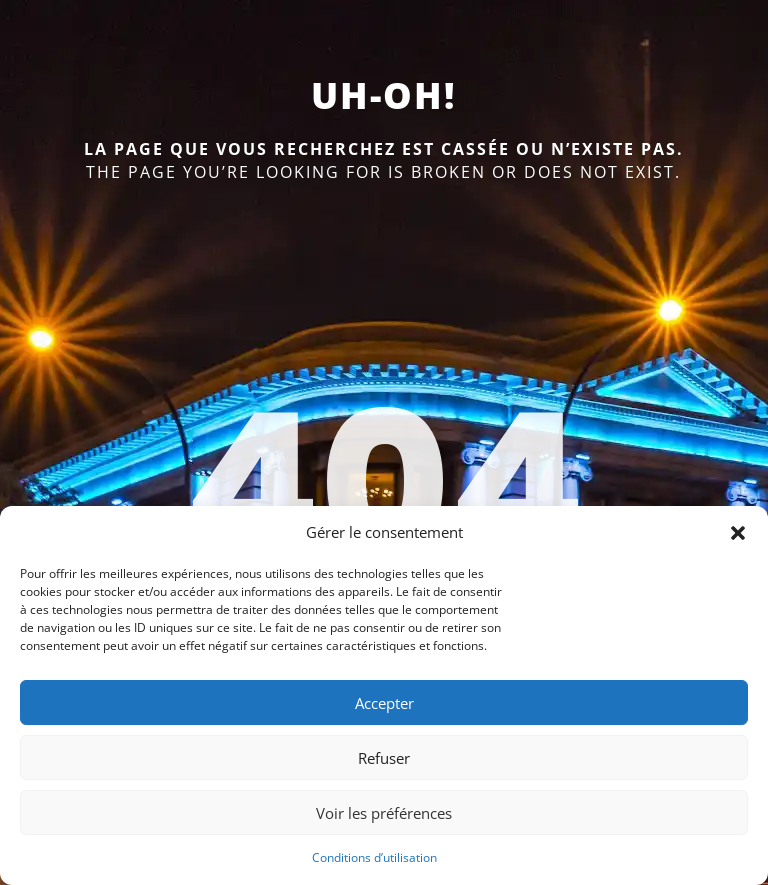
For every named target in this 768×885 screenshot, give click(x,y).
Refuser (384, 758)
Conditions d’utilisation (374, 857)
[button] (738, 533)
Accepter (384, 703)
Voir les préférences (384, 813)
